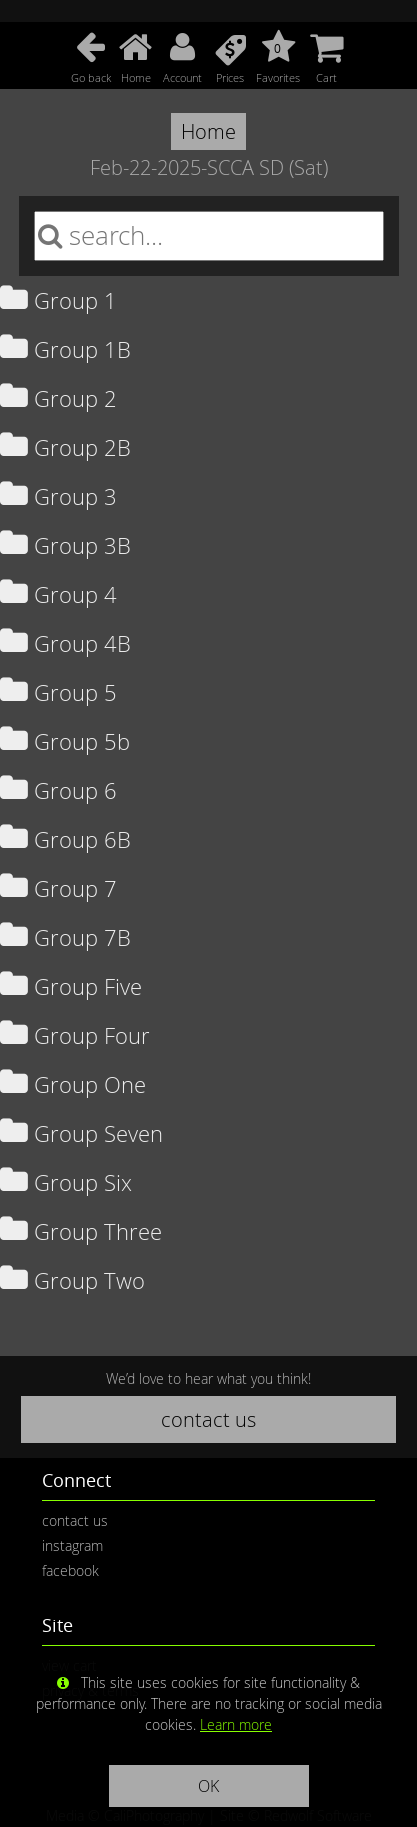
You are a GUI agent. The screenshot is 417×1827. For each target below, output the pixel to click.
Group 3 (58, 496)
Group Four (75, 1035)
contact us (208, 1419)
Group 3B (65, 545)
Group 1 (58, 300)
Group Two (72, 1280)
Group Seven (81, 1133)
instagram (72, 1545)
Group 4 (58, 594)
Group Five (71, 986)
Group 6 (58, 790)
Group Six (66, 1182)
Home (208, 131)
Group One (73, 1084)
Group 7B (65, 937)
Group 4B (65, 643)
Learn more (236, 1724)
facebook (70, 1570)
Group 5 (58, 692)
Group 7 (58, 888)
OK (208, 1786)
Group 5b (65, 741)
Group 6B (65, 839)
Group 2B (65, 447)
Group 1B (65, 349)
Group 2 (58, 398)
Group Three (81, 1231)
